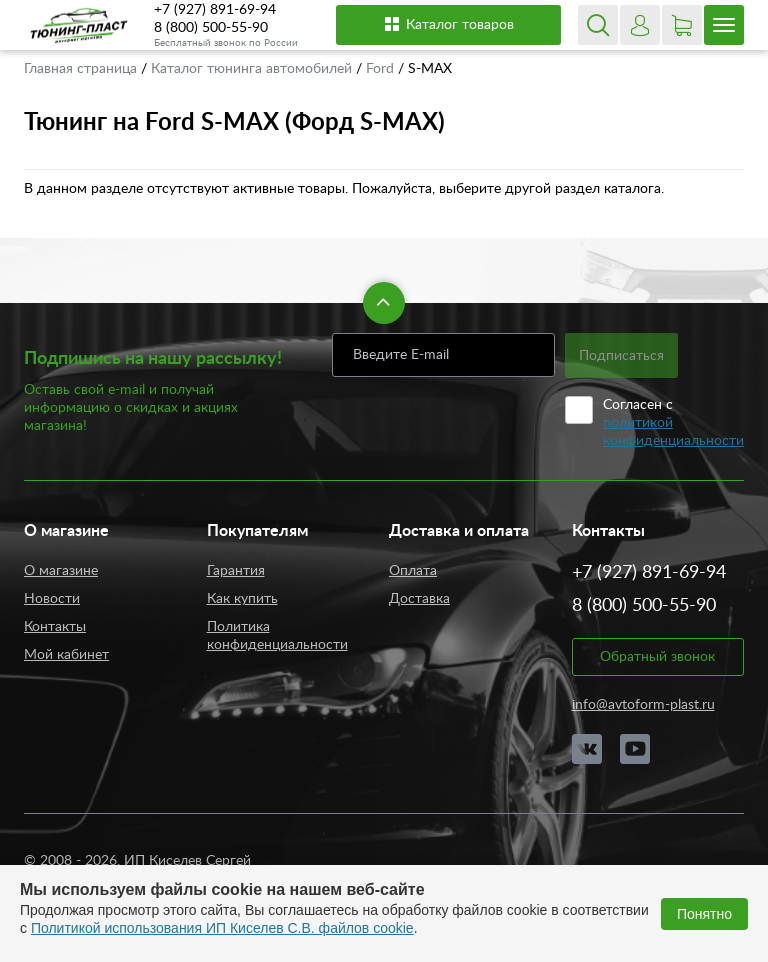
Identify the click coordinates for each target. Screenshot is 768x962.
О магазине (61, 571)
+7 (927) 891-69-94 (215, 10)
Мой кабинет (66, 655)
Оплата (413, 571)
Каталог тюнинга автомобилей (253, 69)
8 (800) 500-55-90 (211, 28)
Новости (52, 599)
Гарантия (236, 571)
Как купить (242, 599)
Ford (382, 69)
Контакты (55, 627)
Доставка (419, 599)
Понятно (704, 914)
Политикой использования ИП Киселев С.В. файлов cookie (222, 928)
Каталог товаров (448, 24)
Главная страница (82, 69)
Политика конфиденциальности (277, 636)
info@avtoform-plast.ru (643, 705)
